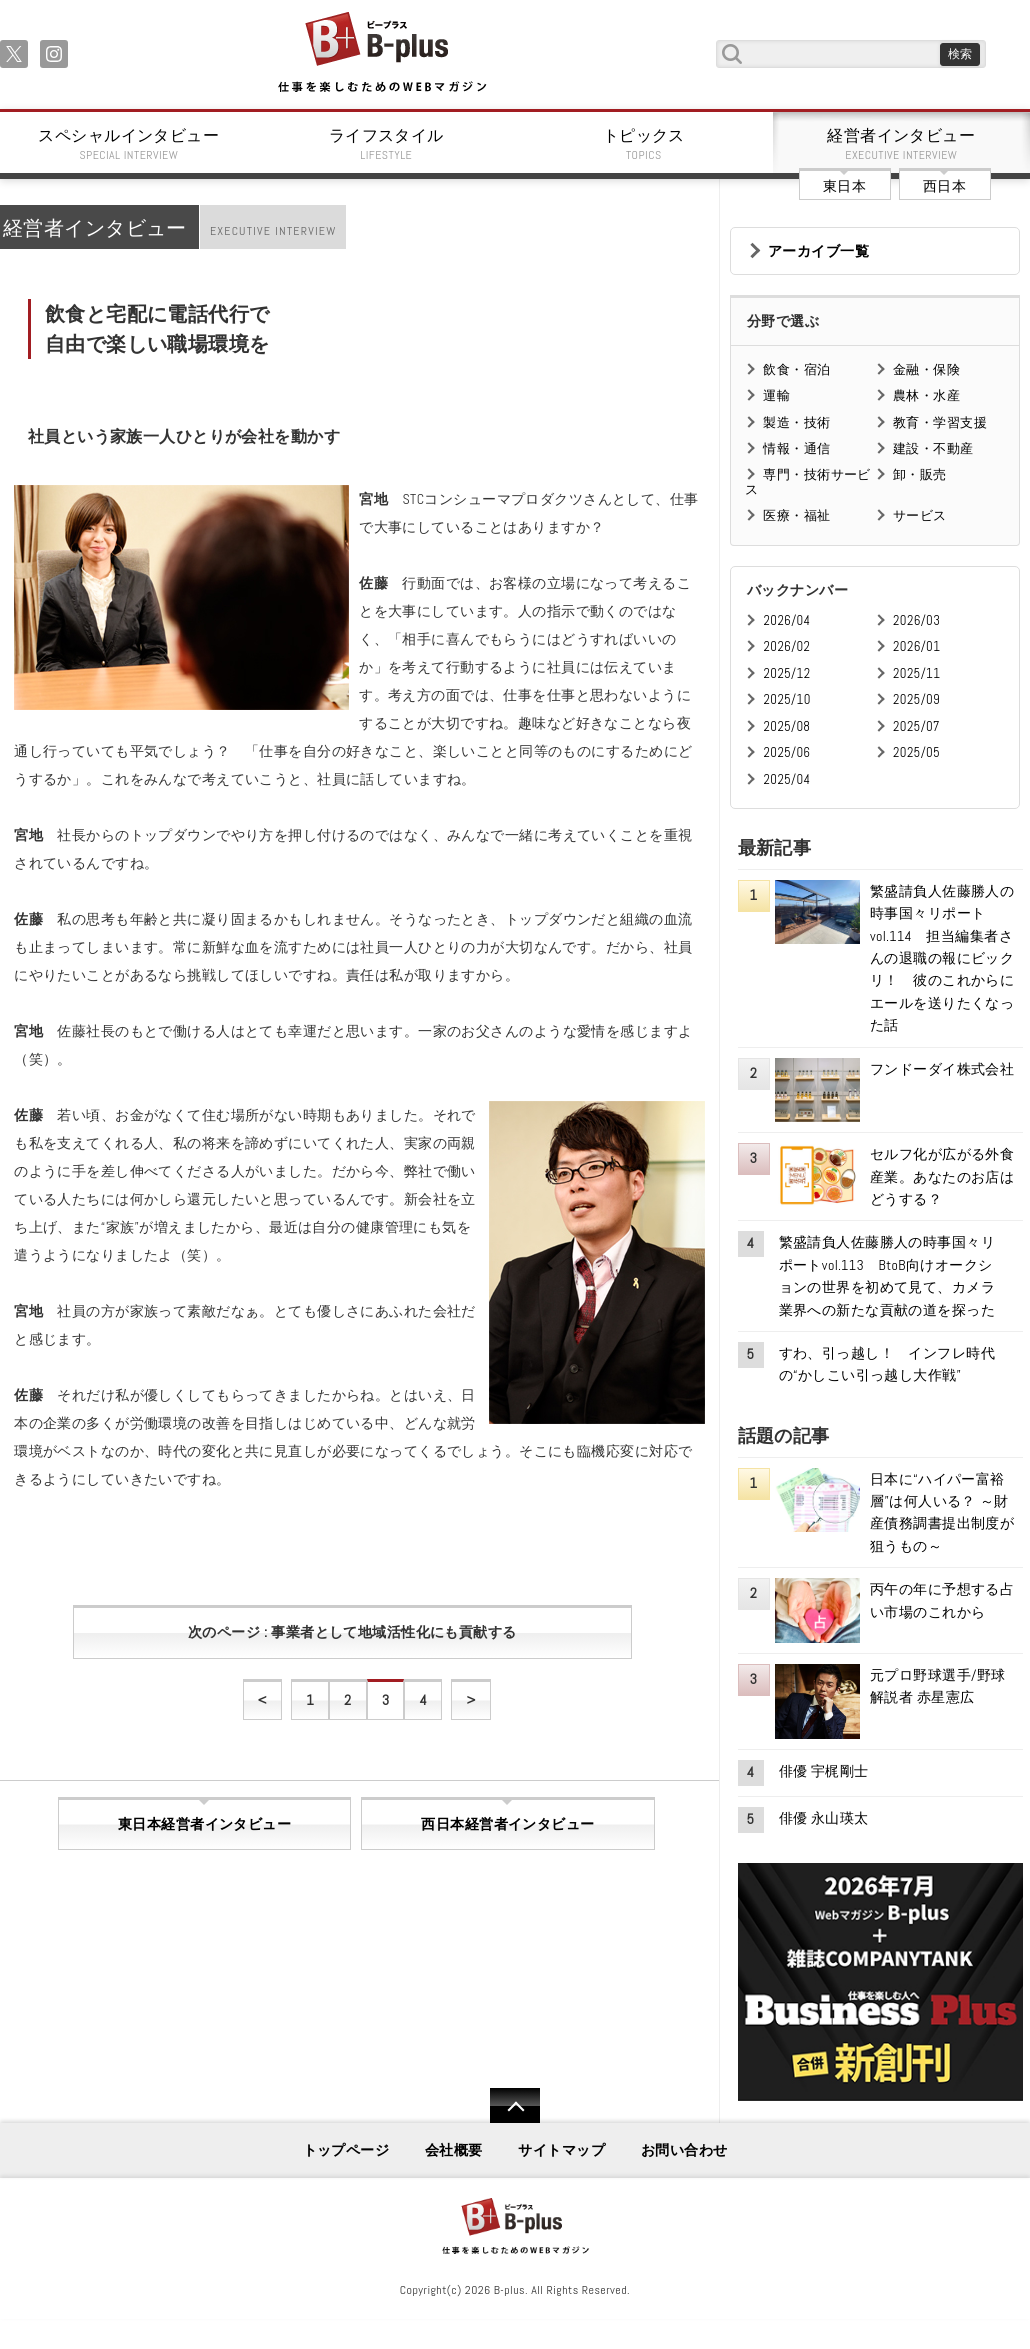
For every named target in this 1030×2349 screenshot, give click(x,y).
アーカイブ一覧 (818, 251)
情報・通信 (796, 448)
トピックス (644, 144)
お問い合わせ (684, 2150)
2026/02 (786, 646)
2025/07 (916, 726)
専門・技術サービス (807, 481)
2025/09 (916, 699)
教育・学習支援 (940, 422)
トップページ (346, 2150)
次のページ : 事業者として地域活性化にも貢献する (352, 1632)
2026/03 (916, 620)
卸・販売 (920, 474)
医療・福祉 (796, 515)
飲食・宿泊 (796, 369)
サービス (920, 515)
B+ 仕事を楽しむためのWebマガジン (381, 53)
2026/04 (786, 620)
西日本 (944, 186)
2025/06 (786, 752)
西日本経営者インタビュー (507, 1824)
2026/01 (916, 646)
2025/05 (916, 752)
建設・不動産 (933, 448)
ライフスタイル (387, 144)
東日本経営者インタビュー (204, 1824)
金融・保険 (926, 369)
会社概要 (454, 2150)
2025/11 (916, 673)
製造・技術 (796, 422)
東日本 (844, 186)
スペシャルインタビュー (129, 144)
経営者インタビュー (902, 144)
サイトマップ (561, 2150)
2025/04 (786, 779)
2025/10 (786, 699)
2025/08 (786, 726)
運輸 (776, 395)
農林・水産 (926, 395)
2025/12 (786, 673)
